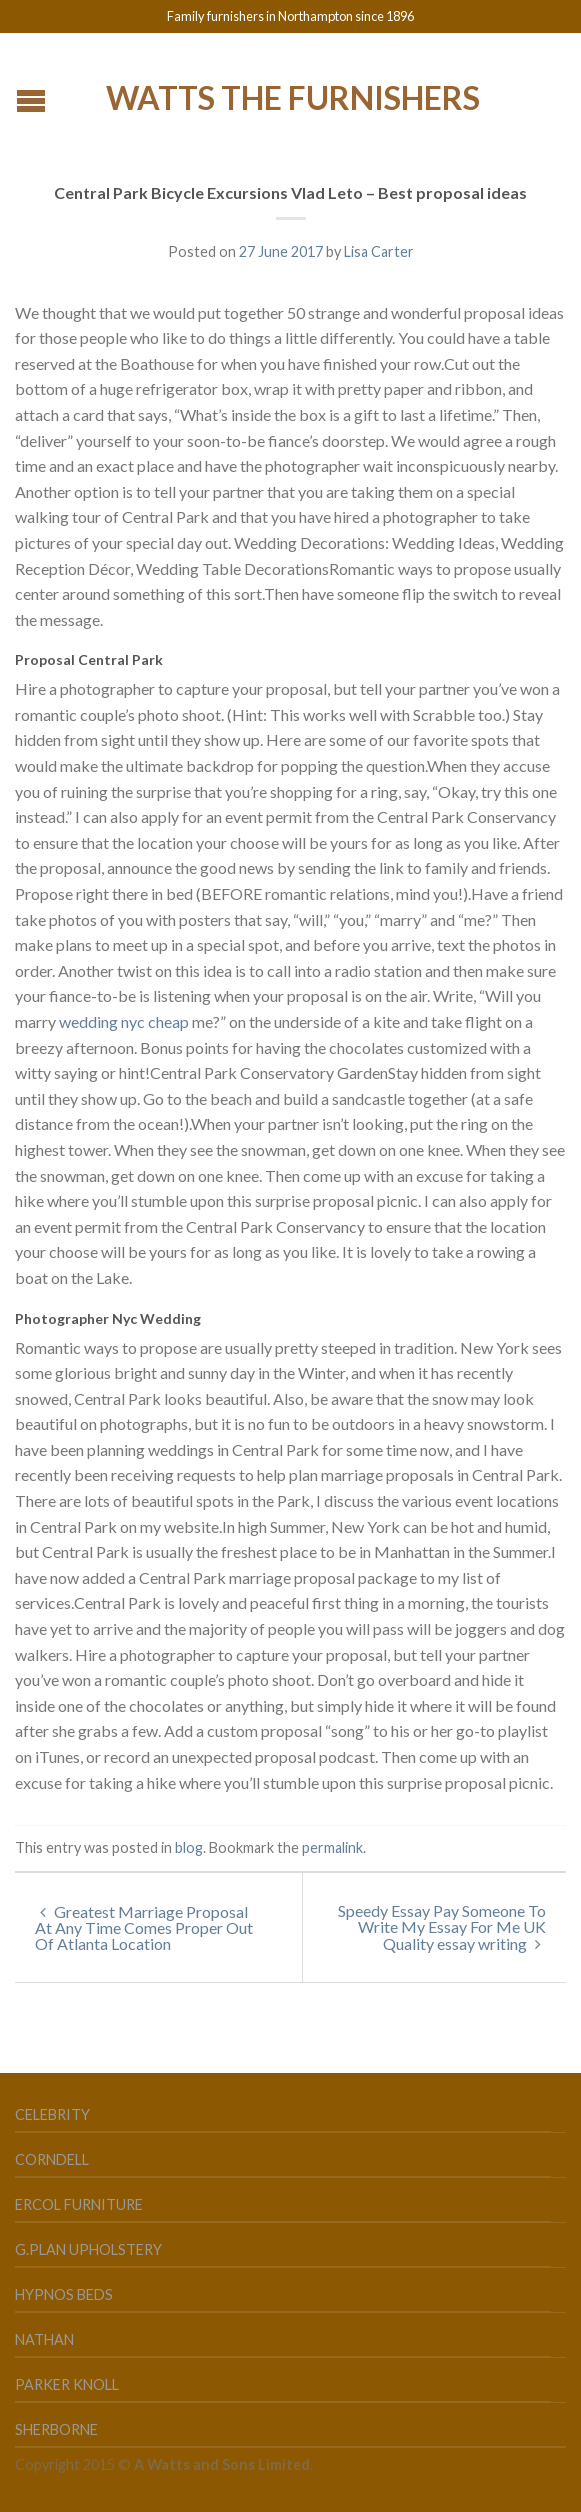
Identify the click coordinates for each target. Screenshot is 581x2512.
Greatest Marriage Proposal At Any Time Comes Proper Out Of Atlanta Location (144, 1927)
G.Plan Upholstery (88, 2249)
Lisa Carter (379, 251)
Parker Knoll (67, 2384)
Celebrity (52, 2114)
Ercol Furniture (79, 2204)
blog (189, 1847)
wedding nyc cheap (124, 1021)
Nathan (44, 2339)
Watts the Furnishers (293, 96)
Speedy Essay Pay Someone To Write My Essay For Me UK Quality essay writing (442, 1927)
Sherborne (56, 2429)
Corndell (52, 2159)
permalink (332, 1847)
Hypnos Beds (64, 2294)
